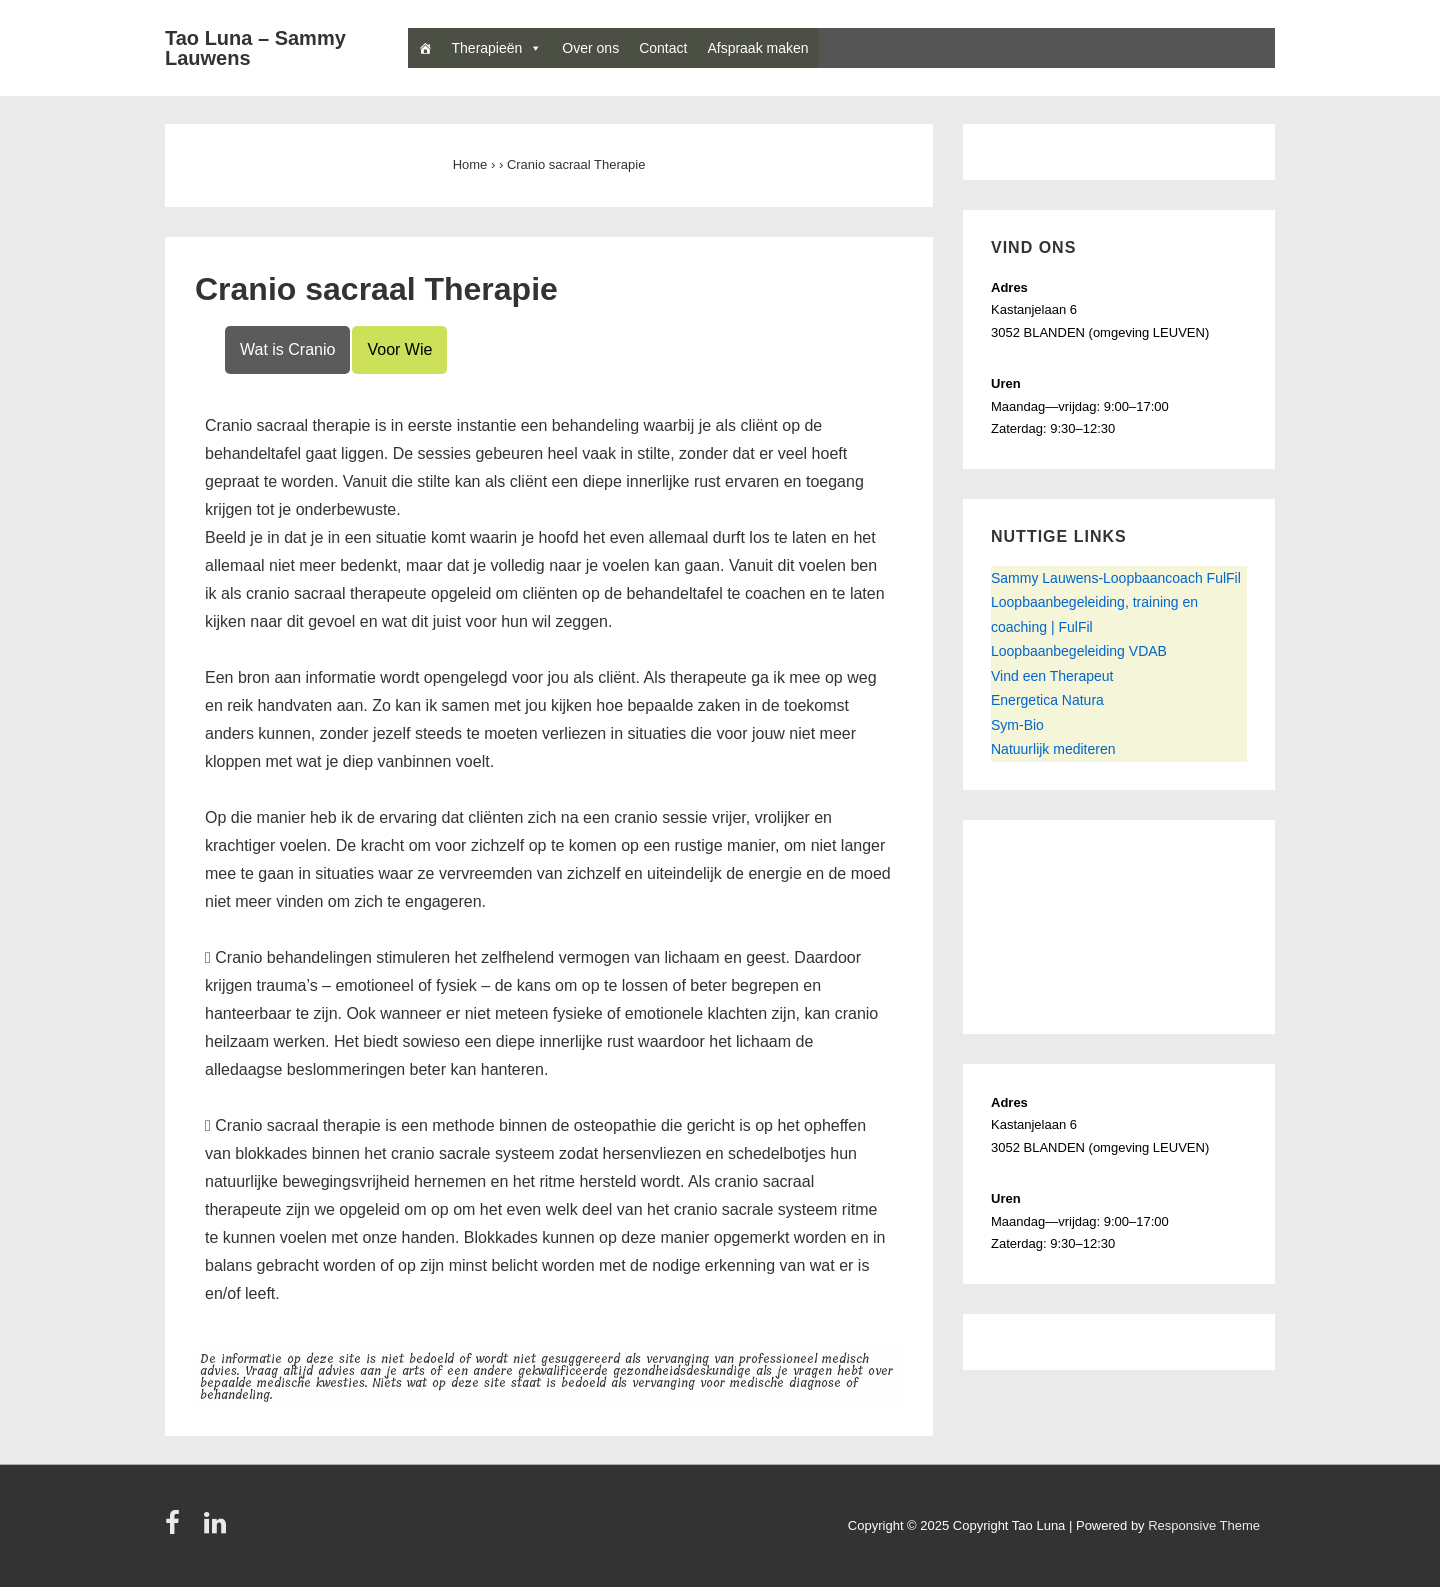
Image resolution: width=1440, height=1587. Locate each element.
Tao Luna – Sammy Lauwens (255, 48)
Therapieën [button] (487, 48)
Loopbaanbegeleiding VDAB (1079, 651)
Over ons (590, 48)
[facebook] (177, 1529)
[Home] (425, 48)
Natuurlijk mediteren (1053, 749)
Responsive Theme (1204, 1525)
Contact (663, 48)
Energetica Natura (1047, 700)
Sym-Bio (1017, 725)
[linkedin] (217, 1529)
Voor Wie (399, 349)
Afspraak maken (757, 48)
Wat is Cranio (287, 349)
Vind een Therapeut (1052, 676)
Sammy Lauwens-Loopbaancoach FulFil (1116, 578)
